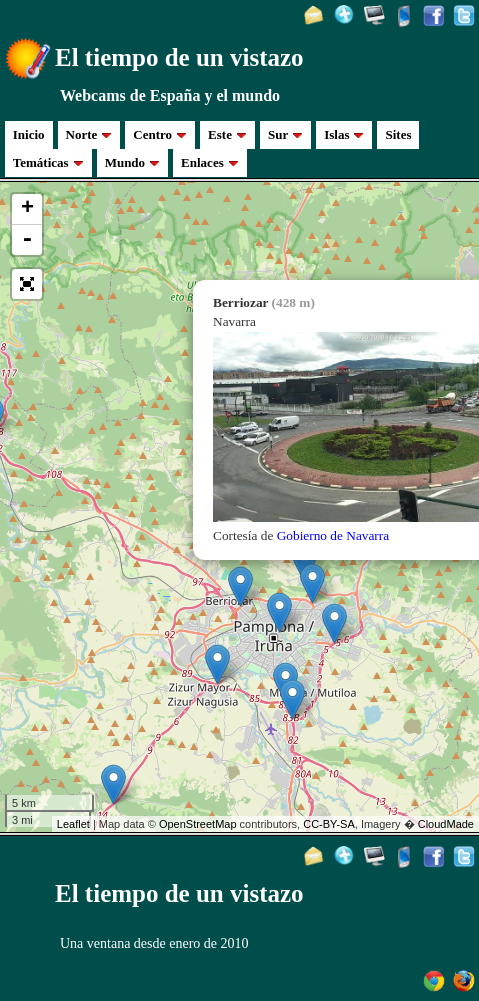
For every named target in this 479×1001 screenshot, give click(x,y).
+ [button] (27, 209)
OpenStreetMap (198, 824)
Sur (285, 134)
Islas (344, 134)
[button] (27, 284)
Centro (160, 134)
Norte (89, 134)
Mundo (132, 162)
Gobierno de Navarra (333, 535)
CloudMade (446, 824)
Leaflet (73, 824)
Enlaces (210, 162)
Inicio (29, 134)
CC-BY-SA (329, 824)
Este (227, 134)
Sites (398, 134)
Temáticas (48, 162)
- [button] (27, 240)
